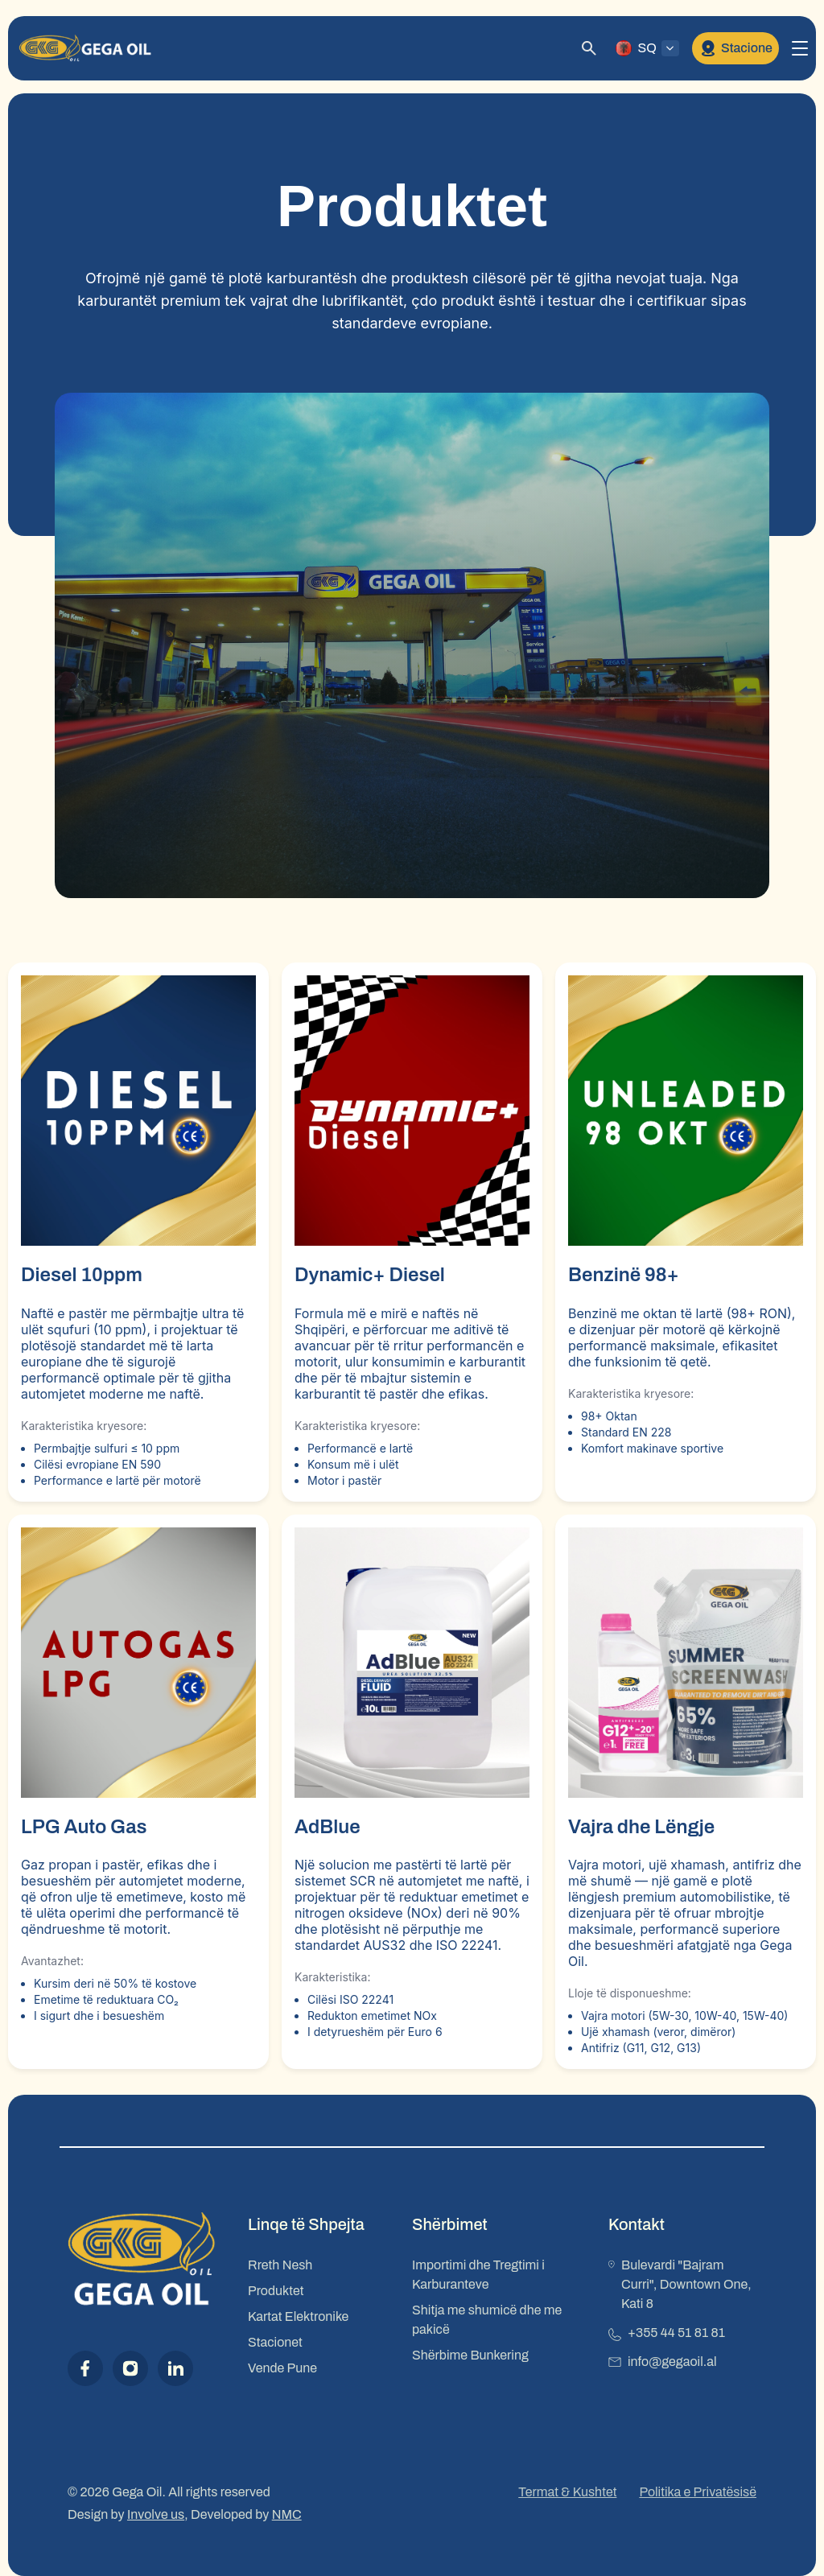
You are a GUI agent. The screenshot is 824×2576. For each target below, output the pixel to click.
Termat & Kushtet (567, 2492)
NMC (287, 2514)
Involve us (155, 2514)
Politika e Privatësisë (697, 2492)
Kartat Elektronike (298, 2316)
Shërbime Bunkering (470, 2355)
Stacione (735, 48)
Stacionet (275, 2342)
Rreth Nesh (280, 2265)
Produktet (275, 2291)
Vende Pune (282, 2368)
